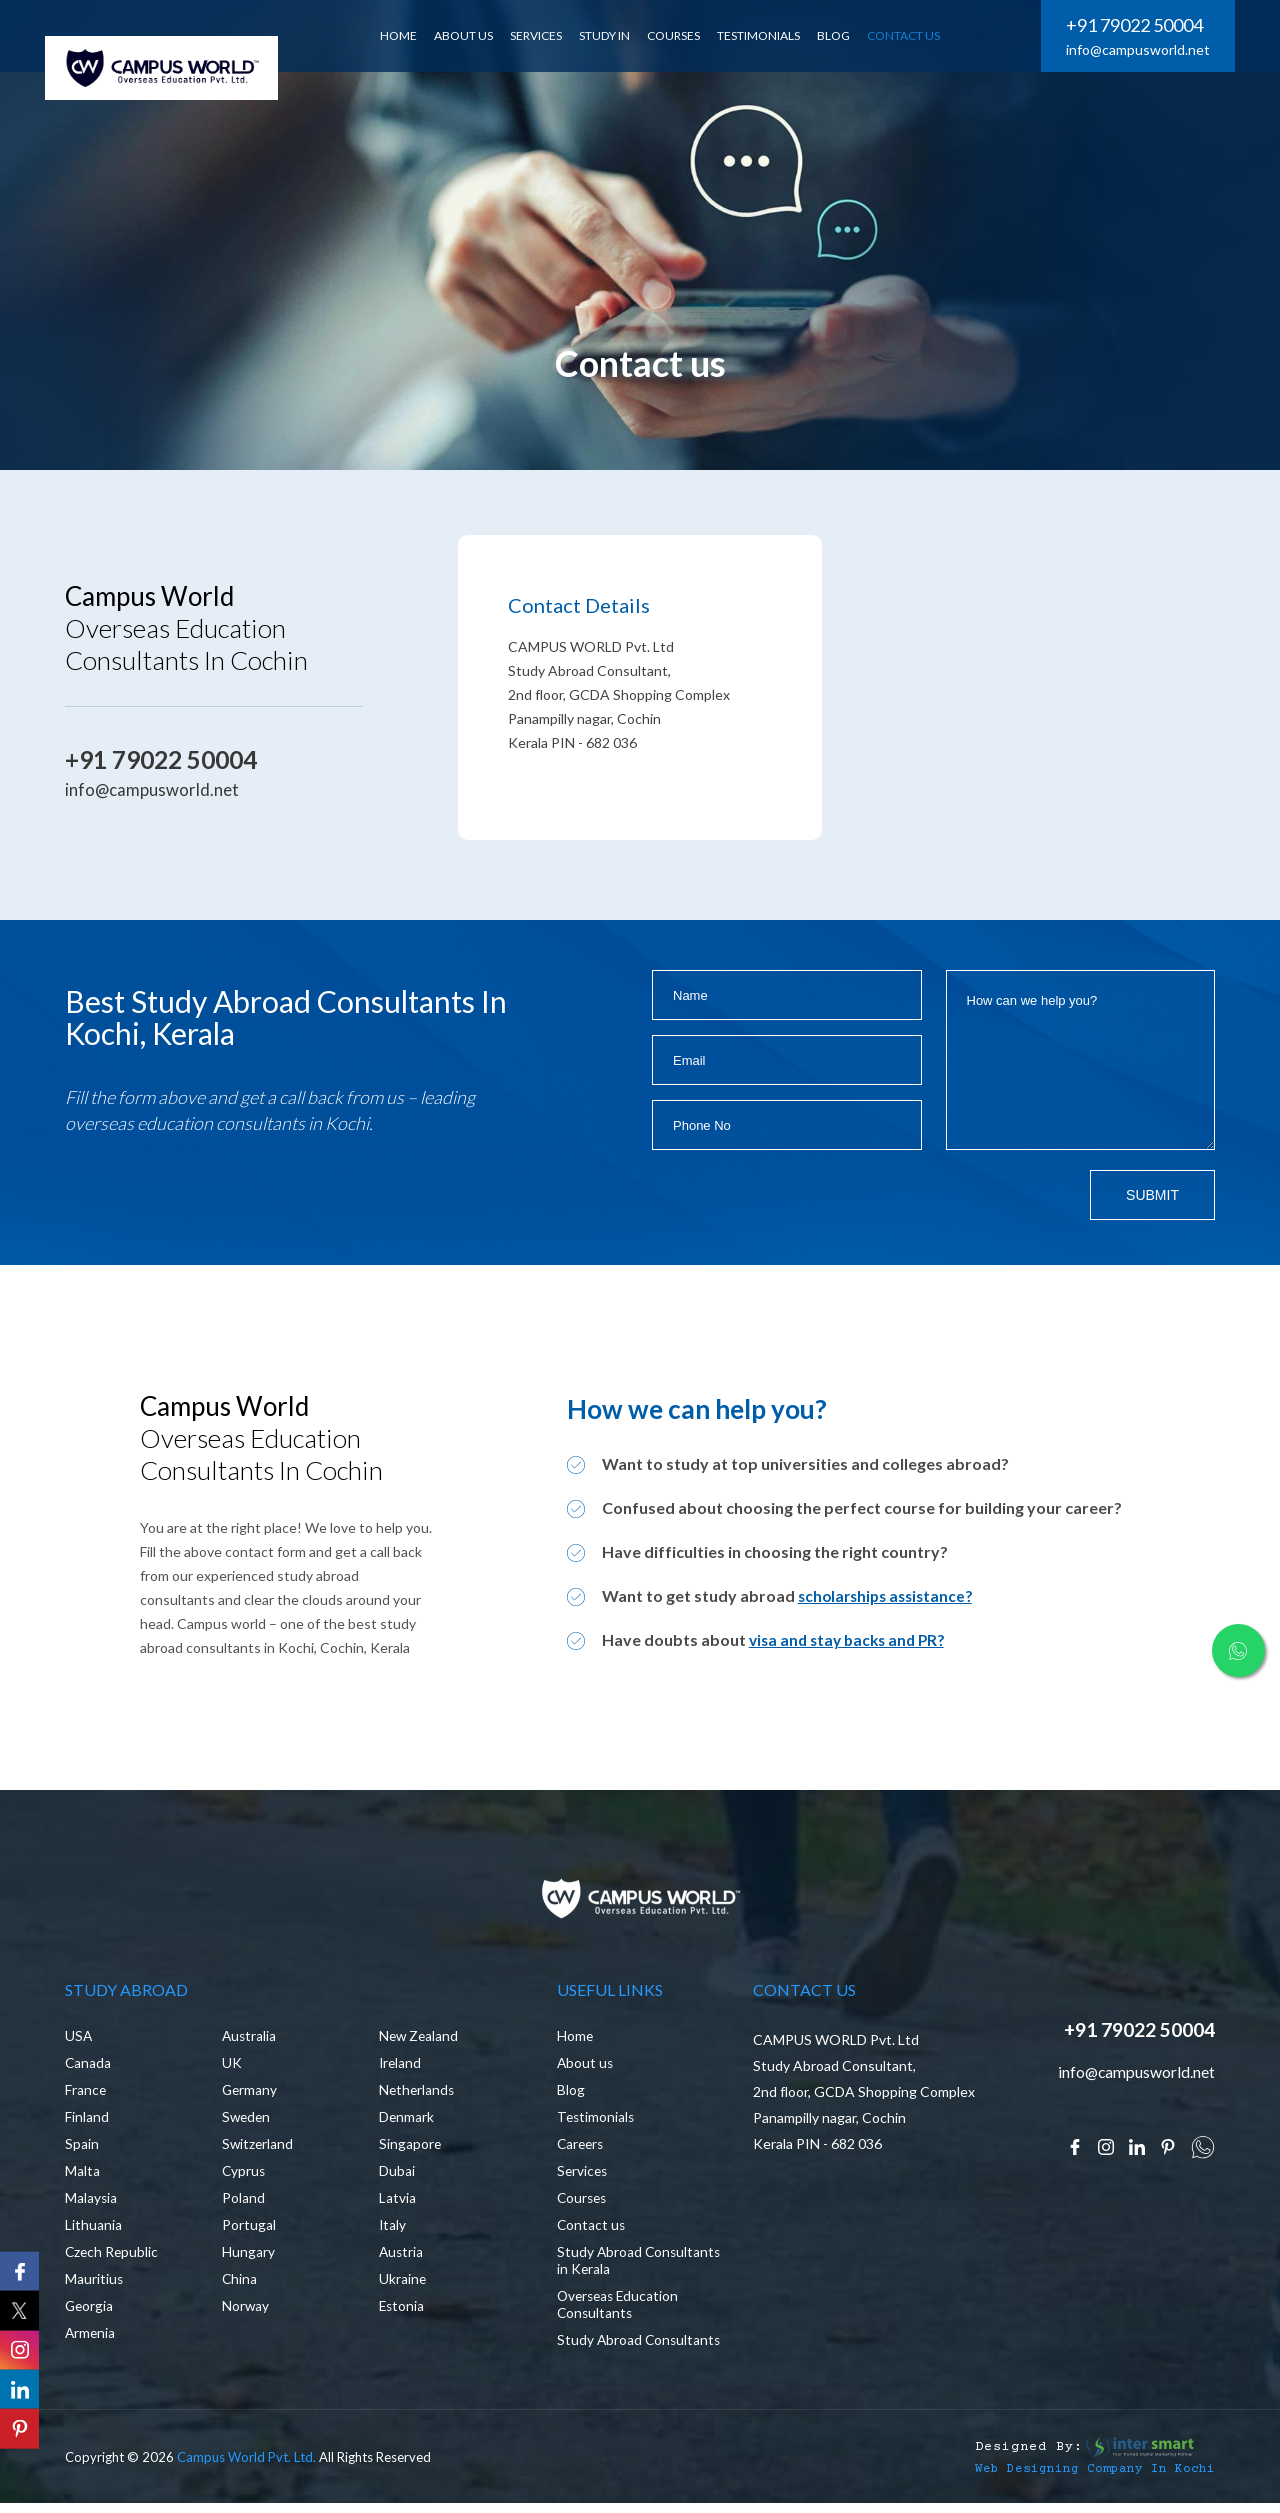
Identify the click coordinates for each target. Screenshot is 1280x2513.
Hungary (248, 2256)
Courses (681, 35)
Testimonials (766, 35)
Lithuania (93, 2229)
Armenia (91, 2337)
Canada (88, 2067)
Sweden (247, 2121)
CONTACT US (911, 35)
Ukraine (403, 2283)
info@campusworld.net (1138, 49)
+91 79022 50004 (1134, 25)
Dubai (397, 2175)
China (240, 2283)
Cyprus (244, 2175)
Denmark (407, 2121)
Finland (87, 2121)
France (86, 2094)
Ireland (401, 2067)
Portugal (249, 2229)
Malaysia (91, 2202)
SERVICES (544, 35)
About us (586, 2067)
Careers (582, 2148)
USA (79, 2040)
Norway (246, 2310)
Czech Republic (113, 2256)
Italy (393, 2229)
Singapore (410, 2148)
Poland (243, 2202)
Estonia (402, 2310)
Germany (250, 2094)
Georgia (90, 2310)
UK (232, 2067)
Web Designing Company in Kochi (1080, 2490)
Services (583, 2175)
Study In (612, 35)
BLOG (841, 35)
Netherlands (418, 2094)
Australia (250, 2040)
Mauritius (94, 2283)
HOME (406, 35)
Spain (82, 2148)
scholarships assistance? (890, 1595)
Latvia (397, 2202)
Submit (1152, 1195)
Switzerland (258, 2148)
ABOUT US (471, 35)
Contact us (592, 2229)
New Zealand (420, 2040)
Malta (82, 2175)
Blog (571, 2094)
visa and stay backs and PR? (852, 1639)
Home (575, 2040)
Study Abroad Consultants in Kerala (624, 2265)
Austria (402, 2256)
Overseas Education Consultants (620, 2309)
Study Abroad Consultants (600, 2353)
